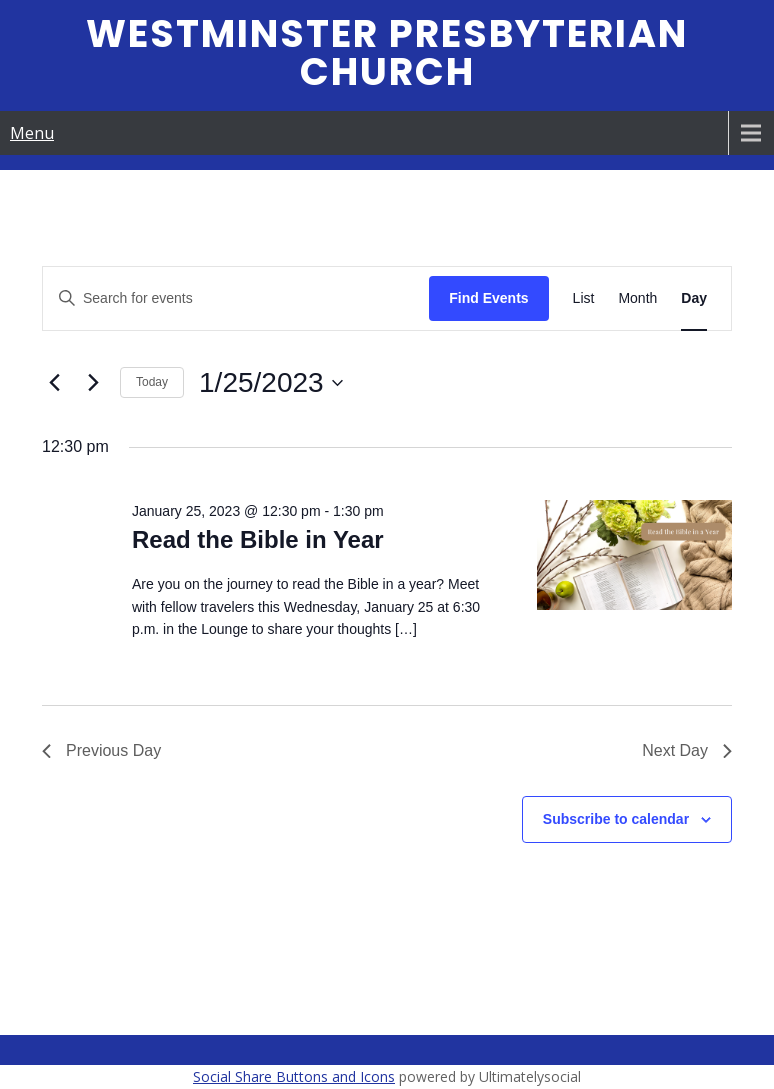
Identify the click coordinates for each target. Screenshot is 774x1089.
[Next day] (93, 383)
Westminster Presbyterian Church (387, 52)
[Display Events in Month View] (637, 298)
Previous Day (101, 750)
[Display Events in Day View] (694, 298)
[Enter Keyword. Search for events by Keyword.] (236, 298)
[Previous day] (54, 383)
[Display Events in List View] (584, 298)
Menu (32, 133)
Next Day (687, 750)
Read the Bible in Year (258, 539)
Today (152, 382)
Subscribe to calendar (616, 819)
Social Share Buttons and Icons (294, 1076)
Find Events (488, 298)
